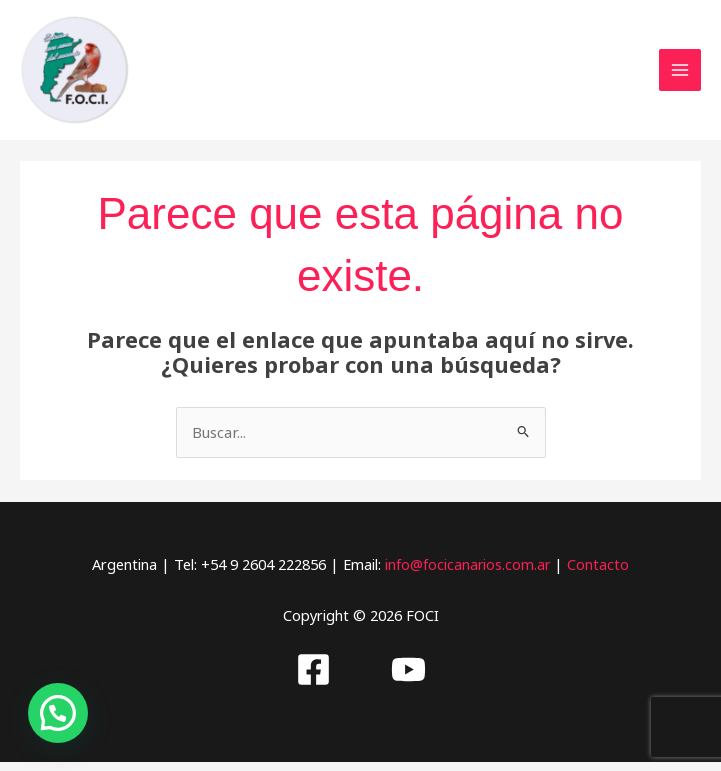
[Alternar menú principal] (680, 75)
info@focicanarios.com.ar (467, 573)
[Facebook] (313, 678)
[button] (58, 713)
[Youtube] (408, 678)
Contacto (600, 573)
